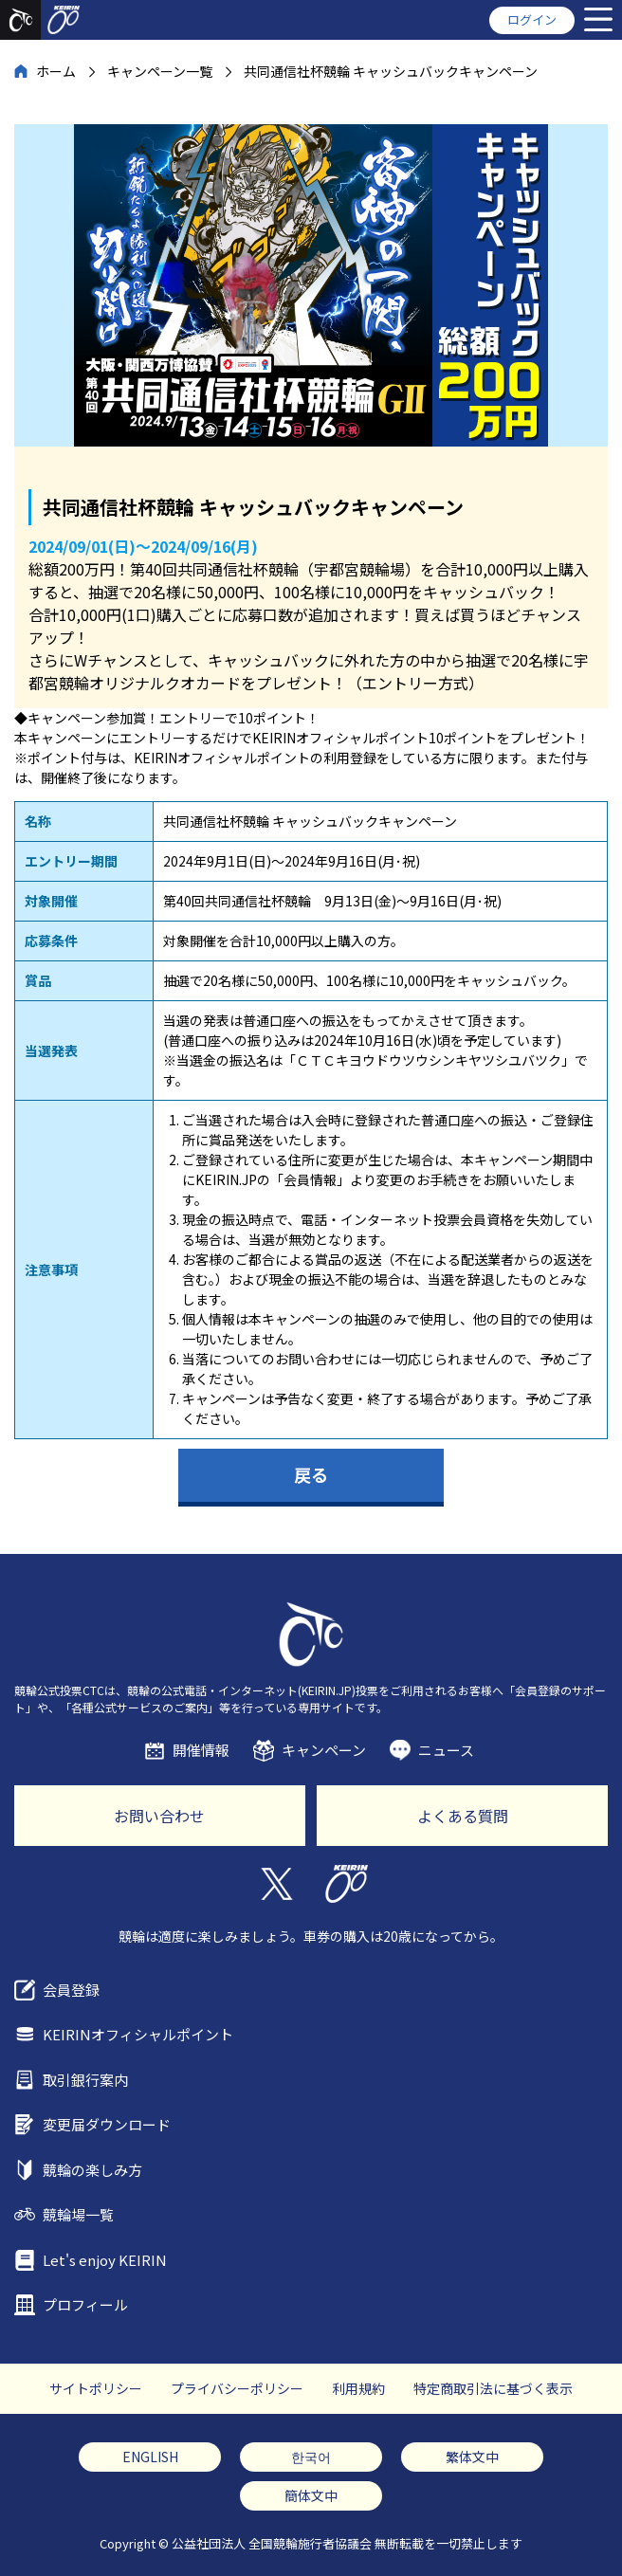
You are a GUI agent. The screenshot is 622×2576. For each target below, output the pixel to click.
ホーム (56, 71)
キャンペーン (324, 1750)
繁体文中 (472, 2456)
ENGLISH (150, 2456)
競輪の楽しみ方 (92, 2170)
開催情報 (201, 1750)
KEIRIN (346, 1884)
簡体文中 (311, 2495)
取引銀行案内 (85, 2080)
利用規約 (358, 2388)
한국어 (311, 2456)
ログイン (532, 19)
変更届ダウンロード (107, 2124)
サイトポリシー (95, 2388)
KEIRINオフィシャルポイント (138, 2034)
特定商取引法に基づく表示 (493, 2388)
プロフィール (85, 2304)
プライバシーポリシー (237, 2388)
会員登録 (71, 1990)
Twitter (275, 1884)
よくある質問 (462, 1815)
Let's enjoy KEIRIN (105, 2260)
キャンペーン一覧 (159, 71)
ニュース (446, 1750)
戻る (311, 1474)
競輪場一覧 (78, 2214)
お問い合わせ (159, 1815)
